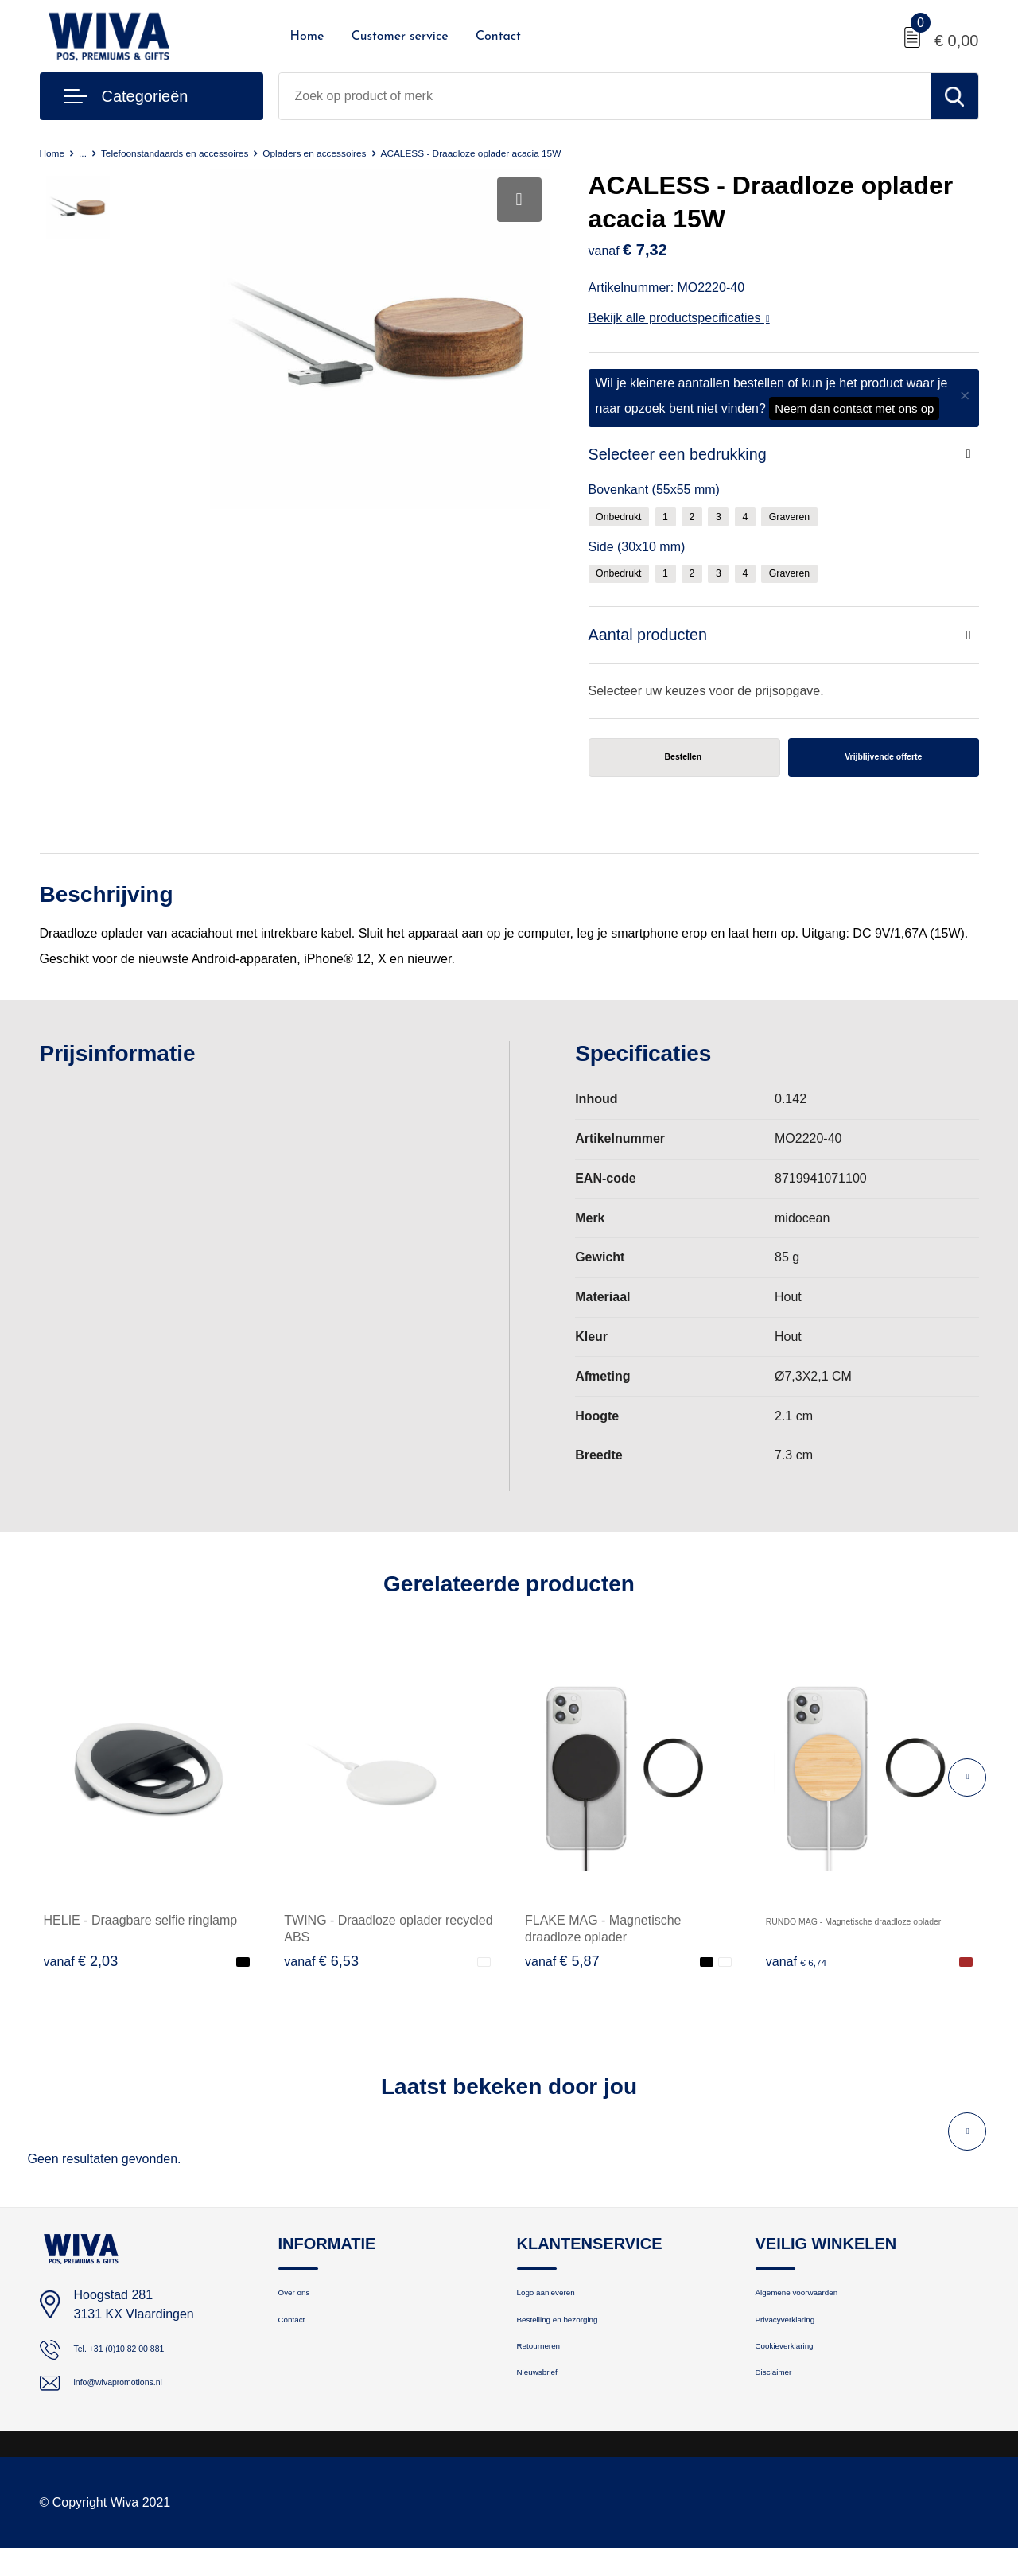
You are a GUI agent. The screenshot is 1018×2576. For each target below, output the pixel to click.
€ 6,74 (803, 1972)
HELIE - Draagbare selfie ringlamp (141, 1931)
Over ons (302, 2307)
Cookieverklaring (800, 2376)
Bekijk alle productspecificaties (679, 317)
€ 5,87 (562, 1972)
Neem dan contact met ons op (854, 408)
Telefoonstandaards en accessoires (204, 152)
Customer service (400, 36)
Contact (498, 36)
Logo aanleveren (561, 2307)
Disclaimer (783, 2410)
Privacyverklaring (801, 2342)
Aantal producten (655, 641)
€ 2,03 (81, 1972)
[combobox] (605, 96)
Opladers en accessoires (379, 152)
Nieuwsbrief (548, 2410)
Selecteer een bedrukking (688, 456)
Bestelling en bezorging (579, 2342)
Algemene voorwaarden (818, 2307)
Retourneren (550, 2376)
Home (307, 36)
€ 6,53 (321, 1972)
